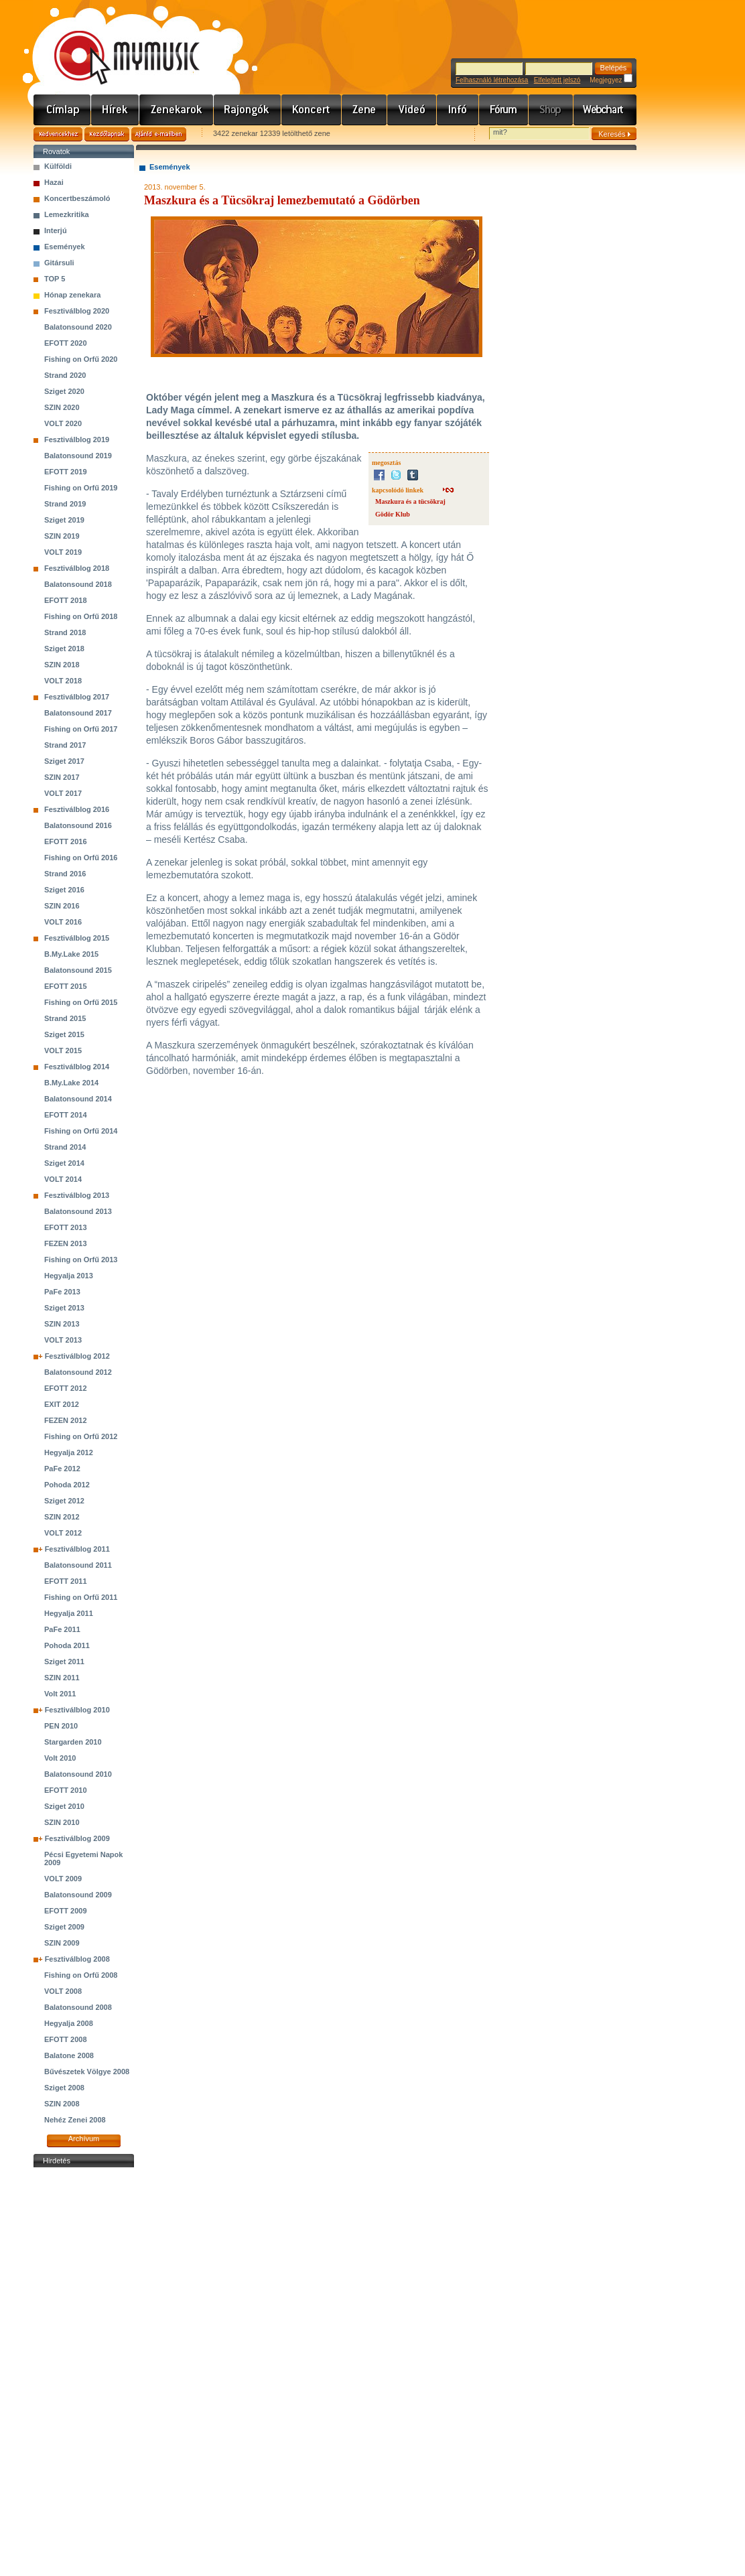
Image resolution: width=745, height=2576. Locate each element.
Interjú (55, 230)
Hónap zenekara (72, 295)
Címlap (62, 109)
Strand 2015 (65, 1018)
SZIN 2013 (62, 1324)
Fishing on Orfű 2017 (80, 729)
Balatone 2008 (69, 2055)
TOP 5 (54, 279)
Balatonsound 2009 (78, 1895)
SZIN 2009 (62, 1943)
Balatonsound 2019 (78, 456)
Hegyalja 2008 (68, 2023)
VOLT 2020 (63, 423)
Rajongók (247, 109)
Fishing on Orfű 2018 (80, 616)
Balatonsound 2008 (78, 2007)
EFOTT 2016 (65, 841)
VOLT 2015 (63, 1050)
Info (458, 109)
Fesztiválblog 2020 (76, 311)
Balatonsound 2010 (78, 1774)
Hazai (54, 182)
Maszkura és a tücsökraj (410, 501)
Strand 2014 (65, 1147)
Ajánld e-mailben (158, 134)
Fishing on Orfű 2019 (80, 488)
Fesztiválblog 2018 (76, 568)
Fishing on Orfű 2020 (80, 359)
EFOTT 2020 (65, 343)
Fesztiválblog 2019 (76, 439)
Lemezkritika (66, 214)
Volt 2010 (60, 1758)
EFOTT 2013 (65, 1227)
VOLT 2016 (63, 922)
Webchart (604, 109)
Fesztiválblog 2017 (76, 697)
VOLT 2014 (63, 1179)
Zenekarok (176, 109)
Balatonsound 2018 (78, 584)
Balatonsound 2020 (78, 327)
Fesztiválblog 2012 (77, 1356)
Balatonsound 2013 (78, 1211)
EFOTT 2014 (65, 1115)
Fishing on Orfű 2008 (80, 1975)
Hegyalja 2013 (68, 1276)
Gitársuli (59, 263)
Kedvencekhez (57, 134)
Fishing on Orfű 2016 (80, 858)
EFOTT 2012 (65, 1388)
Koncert (311, 109)
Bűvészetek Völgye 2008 (86, 2071)
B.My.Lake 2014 (71, 1083)
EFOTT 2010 (65, 1790)
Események (64, 247)
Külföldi (58, 166)
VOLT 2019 (63, 552)
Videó (412, 109)
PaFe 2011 (62, 1629)
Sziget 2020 (64, 391)
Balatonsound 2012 (78, 1372)
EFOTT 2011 (65, 1581)
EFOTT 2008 (65, 2039)
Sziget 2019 (64, 520)
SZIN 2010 (62, 1822)
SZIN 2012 (62, 1517)
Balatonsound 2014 (78, 1099)
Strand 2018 (65, 632)
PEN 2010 (61, 1726)
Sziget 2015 (64, 1034)
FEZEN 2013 (65, 1243)
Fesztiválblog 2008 (77, 1959)
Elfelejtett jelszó (557, 80)
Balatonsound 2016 (78, 825)
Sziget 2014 (64, 1163)
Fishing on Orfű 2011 (80, 1597)
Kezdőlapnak (106, 134)
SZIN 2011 (62, 1678)
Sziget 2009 (64, 1927)
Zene (364, 109)
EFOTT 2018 (65, 600)
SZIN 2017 (62, 777)
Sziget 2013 (64, 1308)
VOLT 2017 (63, 793)
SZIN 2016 (62, 906)
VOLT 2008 (63, 1991)
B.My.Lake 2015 (71, 954)
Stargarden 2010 (73, 1742)
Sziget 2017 (64, 761)
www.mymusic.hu (115, 43)
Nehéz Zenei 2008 (75, 2120)
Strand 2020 (65, 375)
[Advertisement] (84, 2372)
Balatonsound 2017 (78, 713)
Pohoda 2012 (67, 1485)
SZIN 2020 (62, 407)
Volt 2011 (60, 1694)
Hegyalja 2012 (68, 1452)
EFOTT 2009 (65, 1911)
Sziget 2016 (64, 890)
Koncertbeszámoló (77, 198)
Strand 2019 (65, 504)
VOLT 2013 (63, 1340)
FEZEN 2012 (65, 1420)
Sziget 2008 (64, 2088)
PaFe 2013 (62, 1292)
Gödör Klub (392, 514)
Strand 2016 (65, 874)
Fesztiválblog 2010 (77, 1710)
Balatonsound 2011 (78, 1565)
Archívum (83, 2138)
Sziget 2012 (64, 1501)
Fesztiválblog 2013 (76, 1195)
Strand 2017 (65, 745)
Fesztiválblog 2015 (76, 938)
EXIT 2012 (61, 1404)
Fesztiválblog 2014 (76, 1067)
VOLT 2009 (63, 1879)
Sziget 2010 (64, 1806)
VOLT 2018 (63, 681)
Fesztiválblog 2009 (77, 1838)
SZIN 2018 (62, 665)
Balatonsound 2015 (78, 970)
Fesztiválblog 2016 (76, 809)
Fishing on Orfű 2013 (80, 1260)
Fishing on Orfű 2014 (80, 1131)
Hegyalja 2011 (68, 1613)
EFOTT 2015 (65, 986)
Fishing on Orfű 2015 (80, 1002)
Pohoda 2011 (67, 1645)
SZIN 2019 (62, 536)
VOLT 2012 (63, 1533)
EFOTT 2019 (65, 472)
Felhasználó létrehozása (492, 80)
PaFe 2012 (62, 1469)
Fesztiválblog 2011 (77, 1549)
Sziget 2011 (64, 1661)
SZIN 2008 (62, 2104)
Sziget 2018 (64, 649)
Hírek (115, 109)
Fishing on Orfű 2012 (80, 1436)
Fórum (504, 109)
